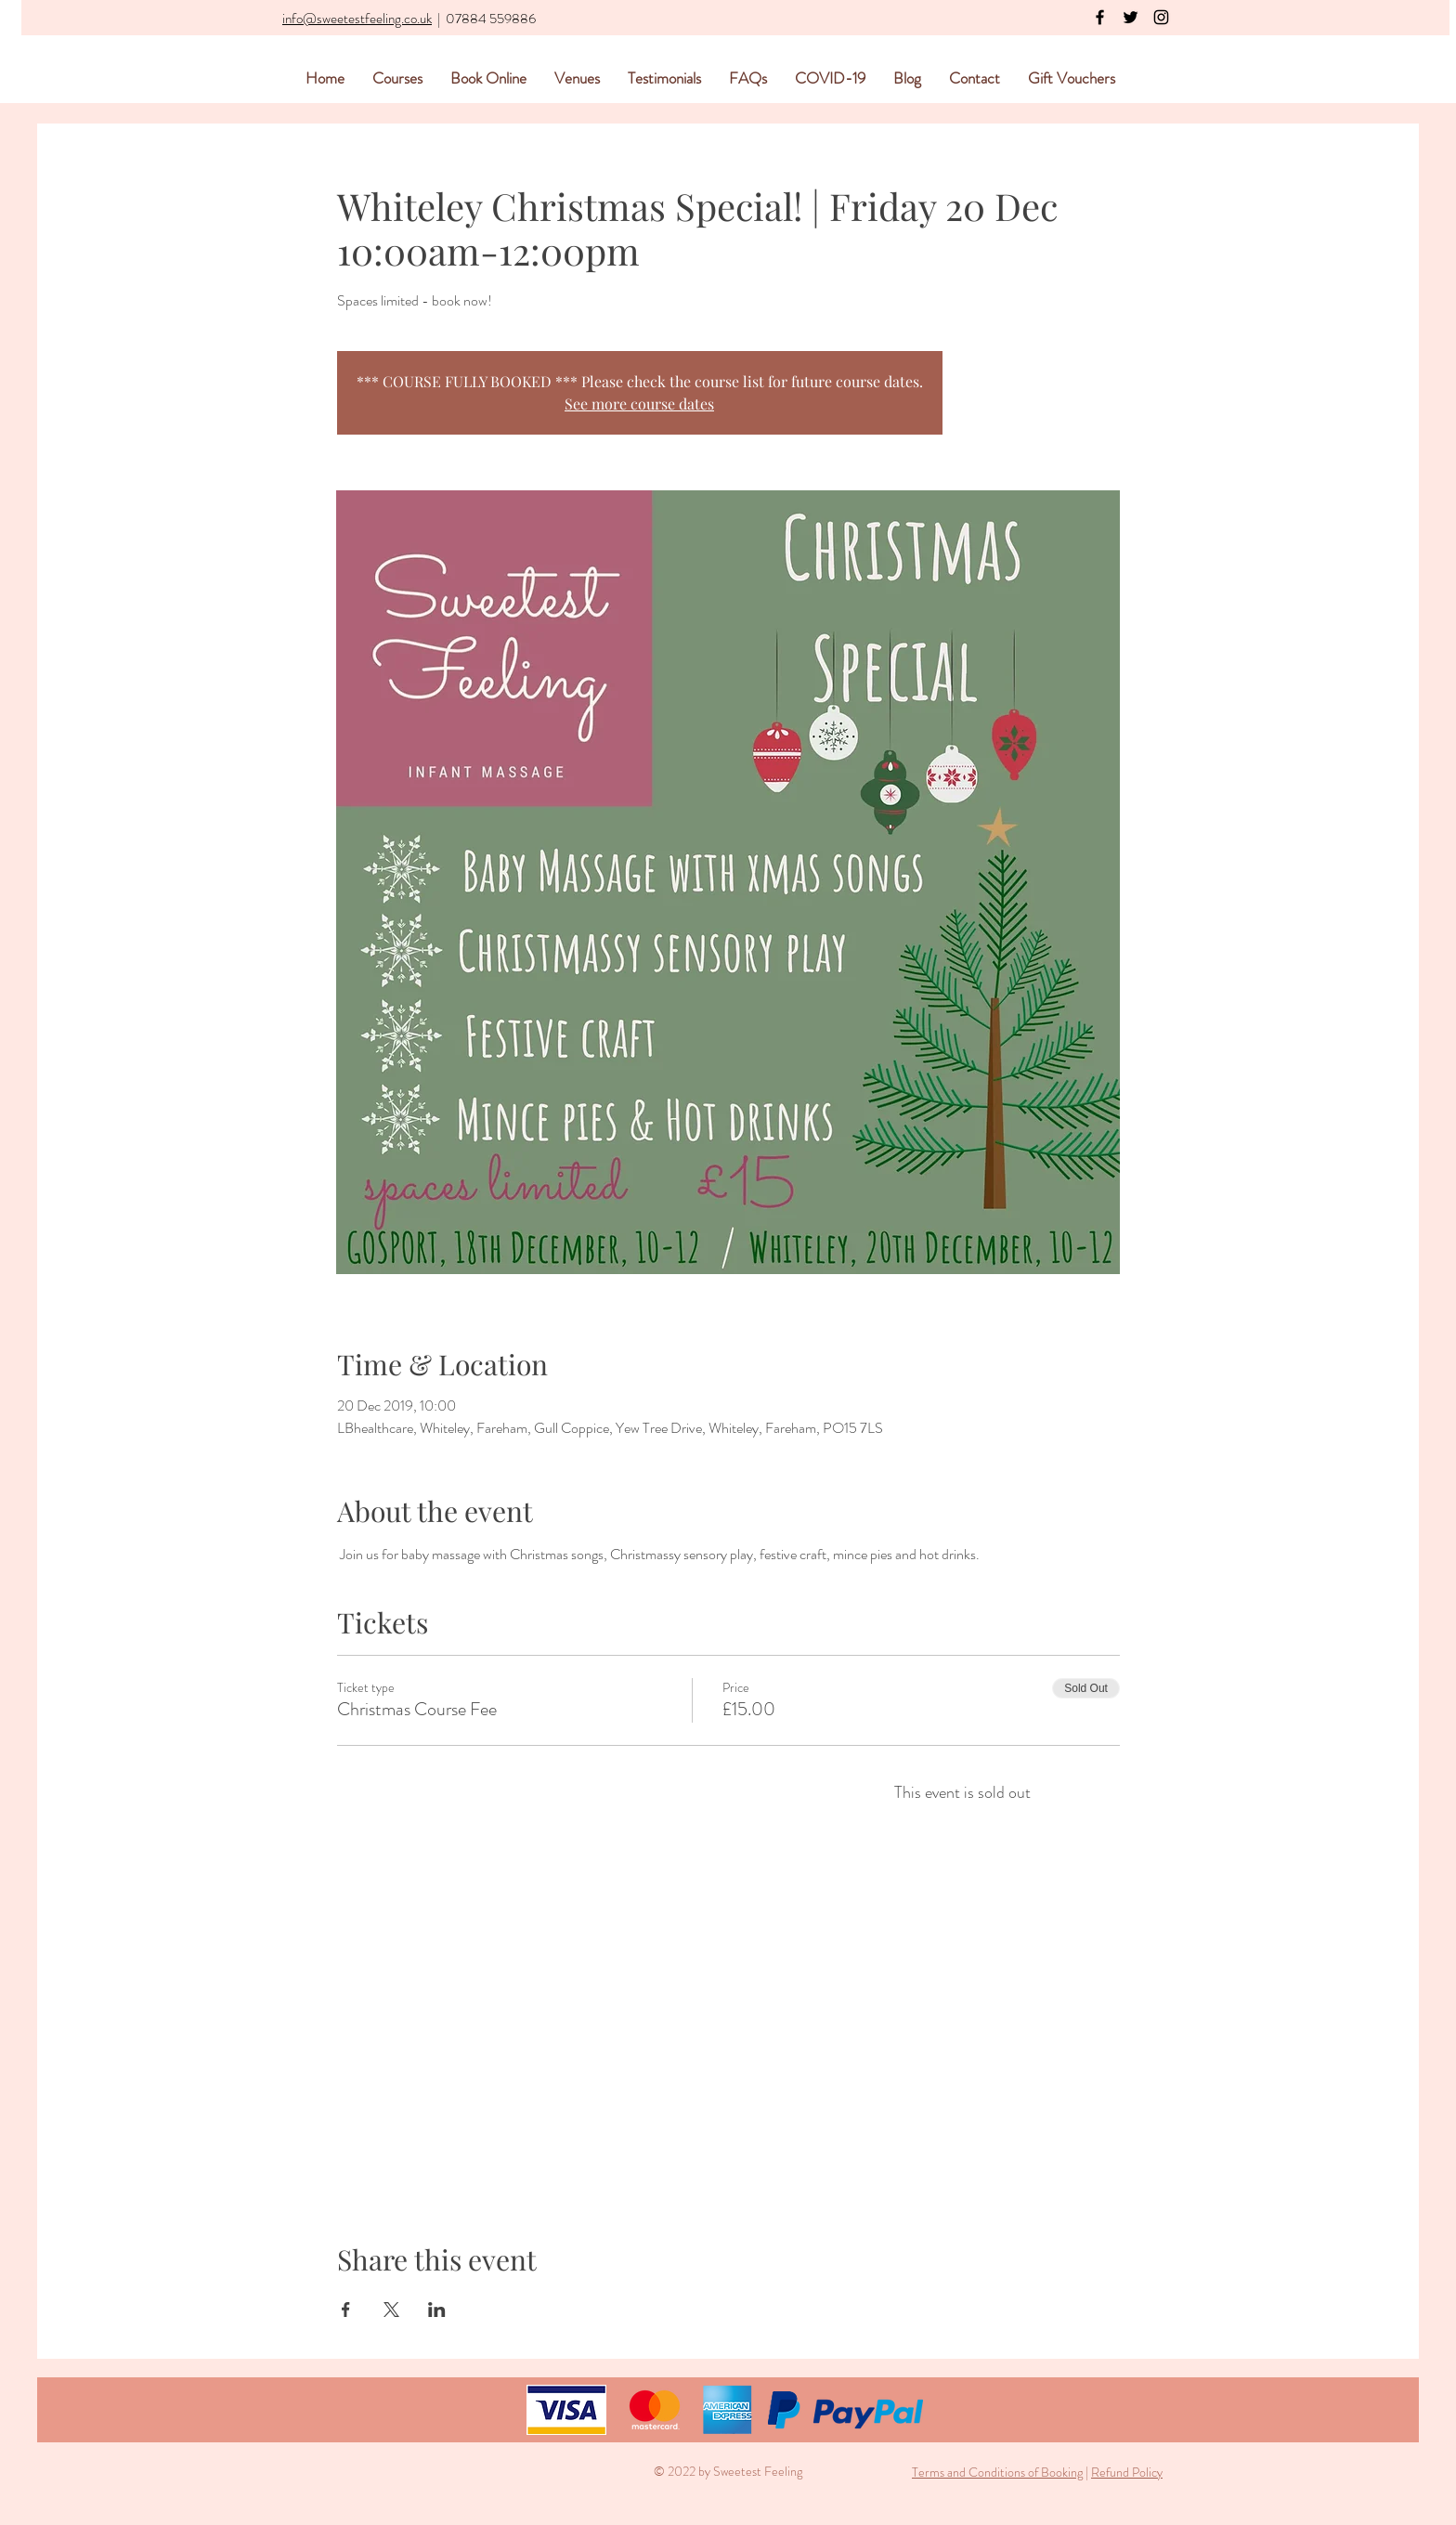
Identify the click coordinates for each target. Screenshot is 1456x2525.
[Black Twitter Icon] (1130, 17)
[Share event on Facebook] (346, 2309)
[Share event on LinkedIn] (437, 2309)
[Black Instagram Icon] (1161, 17)
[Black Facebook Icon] (1100, 17)
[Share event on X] (391, 2309)
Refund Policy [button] (1127, 2472)
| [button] (1087, 2472)
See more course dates (639, 403)
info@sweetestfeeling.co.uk (357, 18)
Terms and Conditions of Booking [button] (997, 2472)
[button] (1084, 2472)
